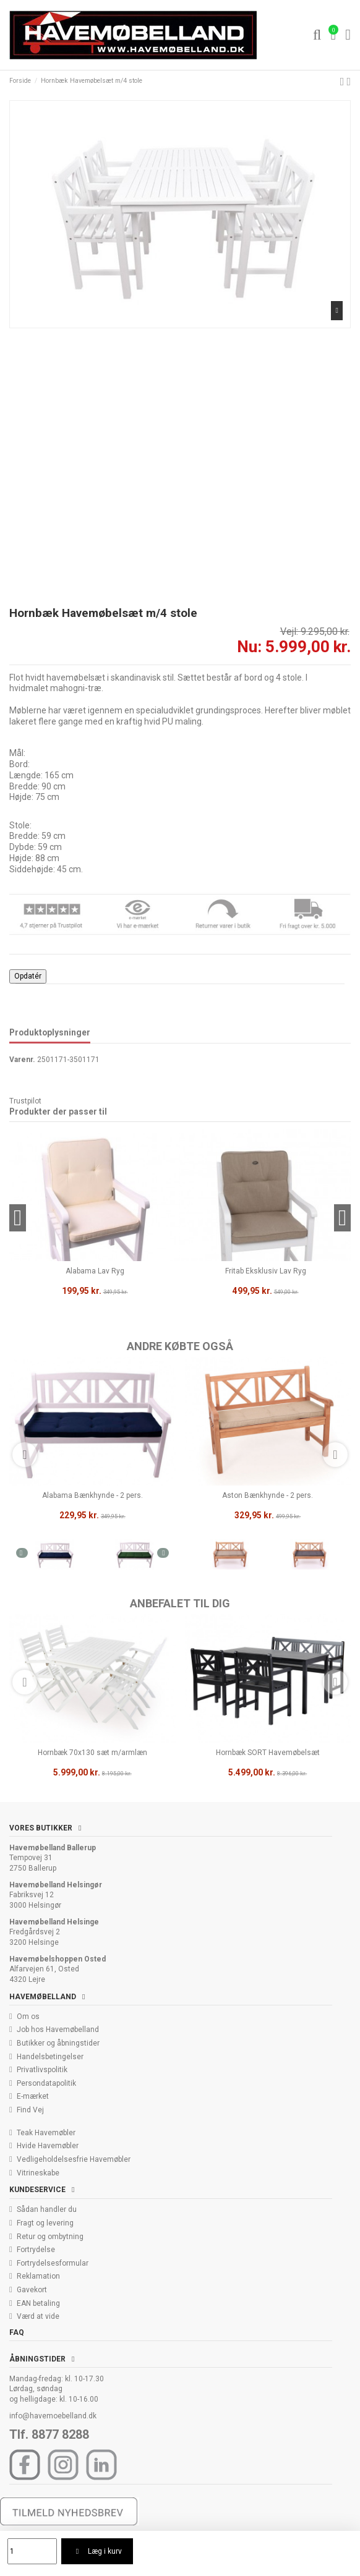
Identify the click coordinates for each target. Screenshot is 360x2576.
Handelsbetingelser (50, 2056)
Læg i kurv (96, 2551)
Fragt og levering (45, 2223)
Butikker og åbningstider (58, 2043)
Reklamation (38, 2276)
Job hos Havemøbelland (58, 2029)
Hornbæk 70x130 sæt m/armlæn (92, 1752)
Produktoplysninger (49, 1032)
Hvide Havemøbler (48, 2145)
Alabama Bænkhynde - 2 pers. (92, 1495)
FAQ (16, 2332)
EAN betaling (38, 2303)
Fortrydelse (36, 2249)
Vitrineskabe (38, 2173)
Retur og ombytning (50, 2236)
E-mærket (33, 2096)
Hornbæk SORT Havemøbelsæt (268, 1752)
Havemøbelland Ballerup (52, 1847)
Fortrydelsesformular (52, 2263)
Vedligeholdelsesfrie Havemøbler (74, 2159)
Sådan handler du (47, 2209)
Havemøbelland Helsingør (55, 1885)
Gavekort (32, 2289)
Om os (28, 2016)
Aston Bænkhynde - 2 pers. (267, 1495)
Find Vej (30, 2110)
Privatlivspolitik (42, 2069)
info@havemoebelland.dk (52, 2416)
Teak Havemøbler (46, 2132)
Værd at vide (38, 2316)
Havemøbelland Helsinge (54, 1922)
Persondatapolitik (46, 2083)
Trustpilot (25, 1101)
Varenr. (22, 1059)
